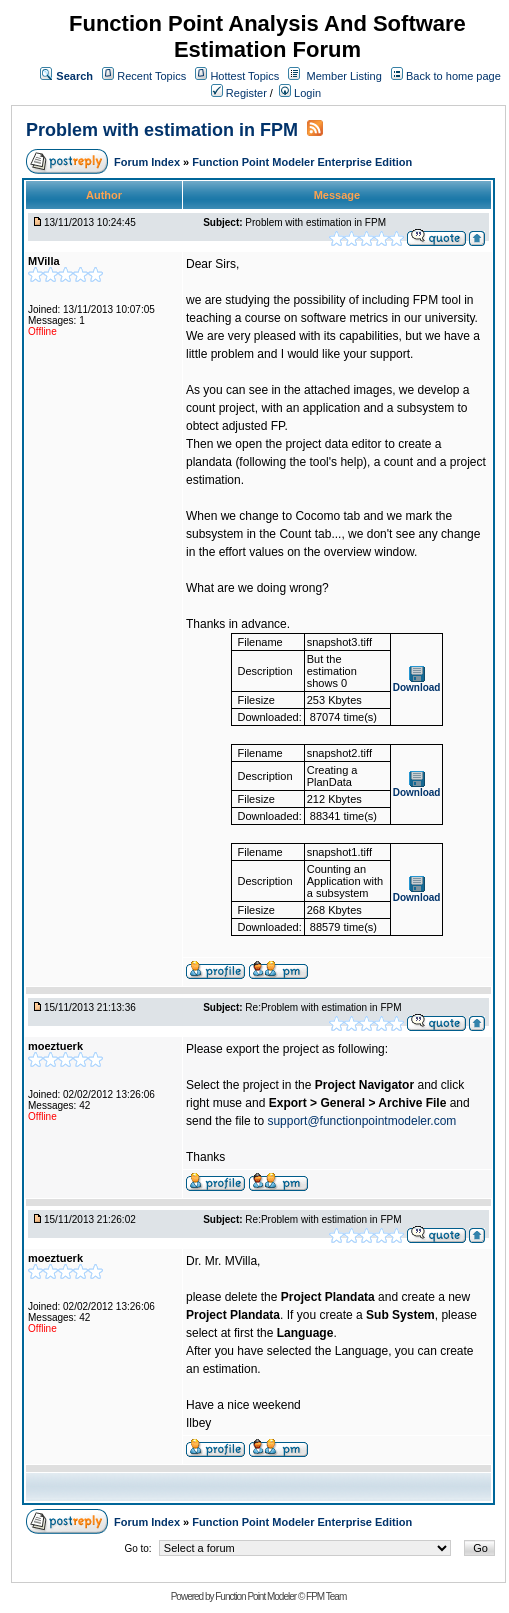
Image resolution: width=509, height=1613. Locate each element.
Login (300, 93)
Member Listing (344, 76)
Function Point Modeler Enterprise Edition (302, 162)
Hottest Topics (244, 76)
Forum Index (148, 162)
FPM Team (326, 1596)
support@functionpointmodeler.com (361, 1121)
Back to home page (453, 76)
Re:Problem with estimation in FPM (323, 1007)
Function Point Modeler (255, 1596)
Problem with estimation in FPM (162, 130)
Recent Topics (151, 76)
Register (239, 93)
